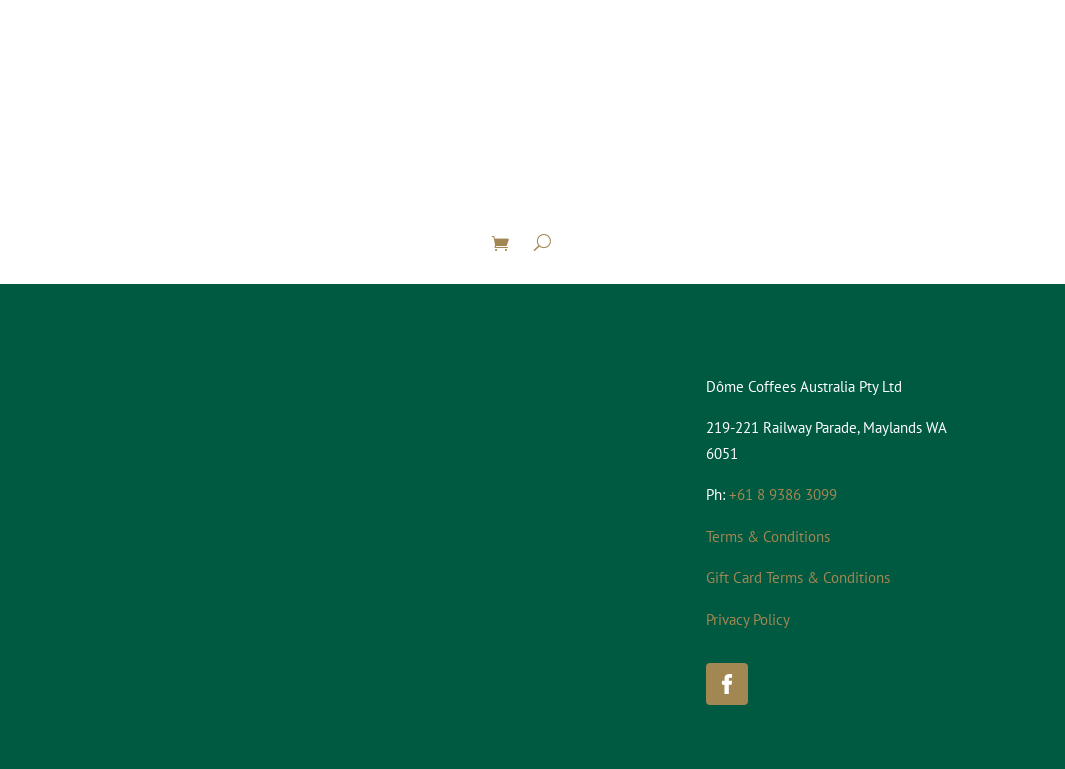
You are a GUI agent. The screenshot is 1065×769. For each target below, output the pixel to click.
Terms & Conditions (768, 536)
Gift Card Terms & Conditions (798, 577)
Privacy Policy (748, 619)
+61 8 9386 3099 (783, 494)
